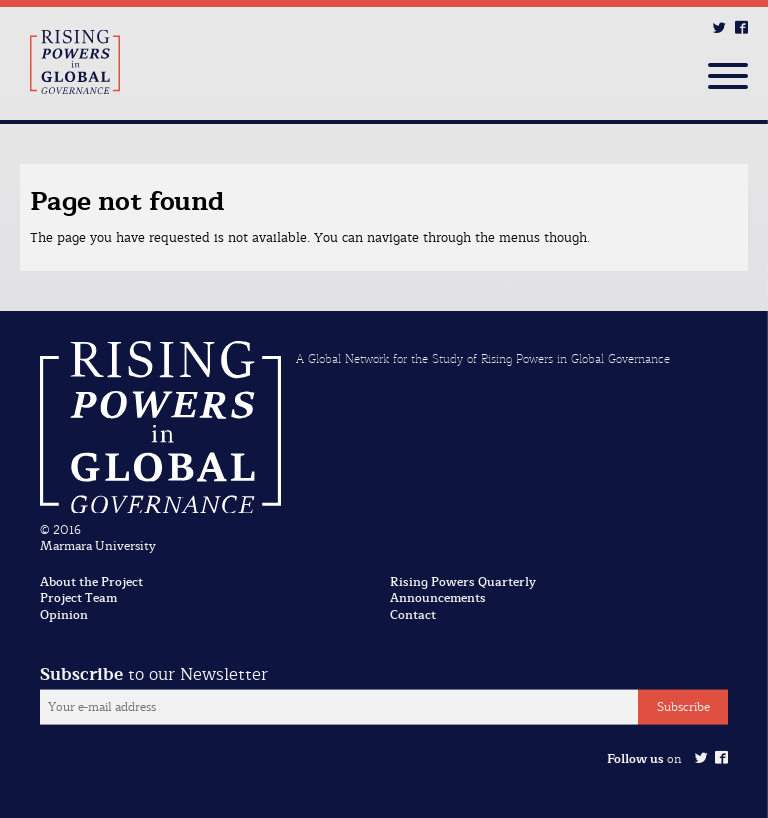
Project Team (78, 598)
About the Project (91, 582)
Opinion (64, 615)
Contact (413, 615)
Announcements (438, 598)
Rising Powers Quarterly (463, 582)
